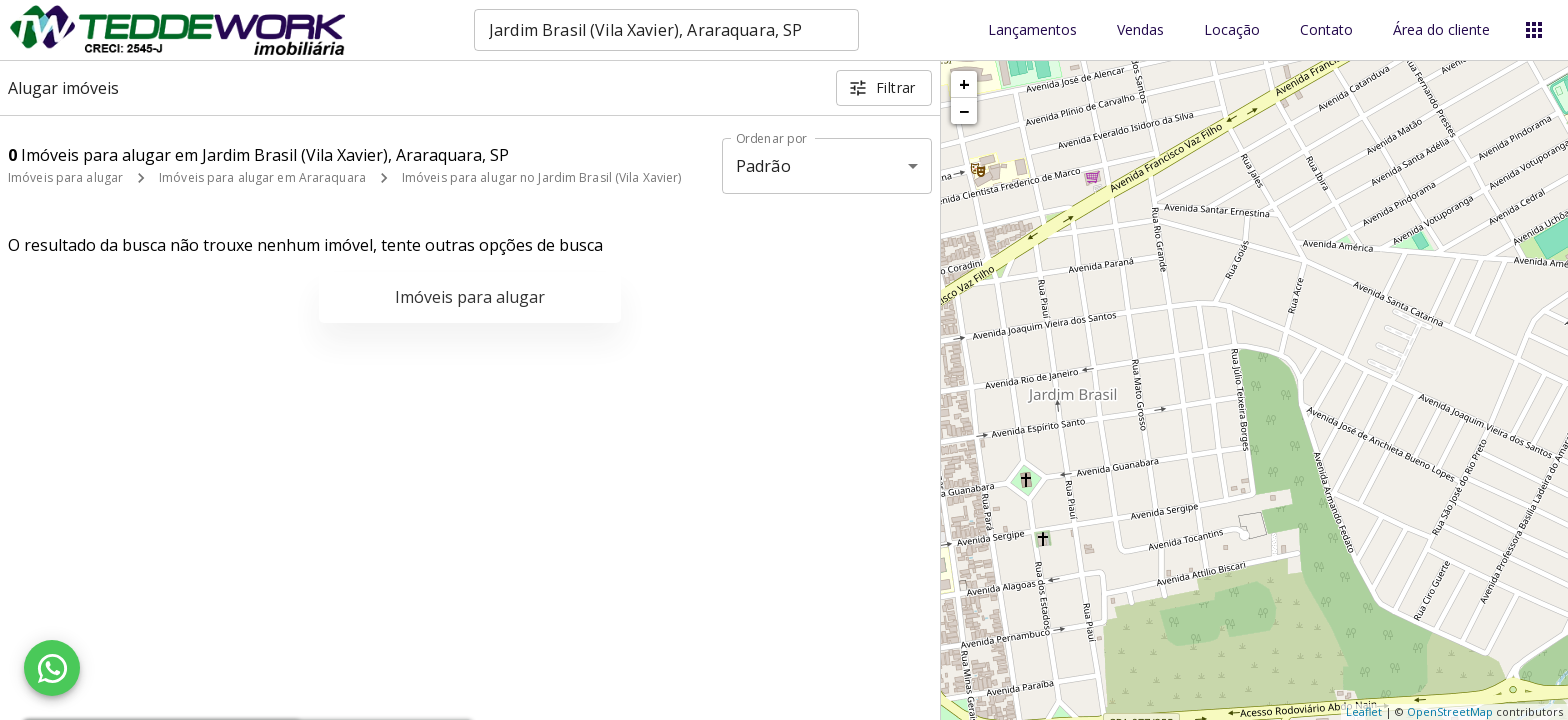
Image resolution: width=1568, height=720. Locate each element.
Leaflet (1364, 711)
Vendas (1140, 30)
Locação (1232, 30)
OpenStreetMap (1450, 711)
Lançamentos (1032, 30)
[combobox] (666, 30)
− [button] (964, 111)
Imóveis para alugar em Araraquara (262, 177)
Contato (1326, 30)
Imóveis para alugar (65, 177)
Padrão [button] (763, 166)
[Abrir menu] (1534, 30)
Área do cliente (1441, 30)
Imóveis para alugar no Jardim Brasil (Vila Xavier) (542, 177)
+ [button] (964, 84)
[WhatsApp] (52, 668)
